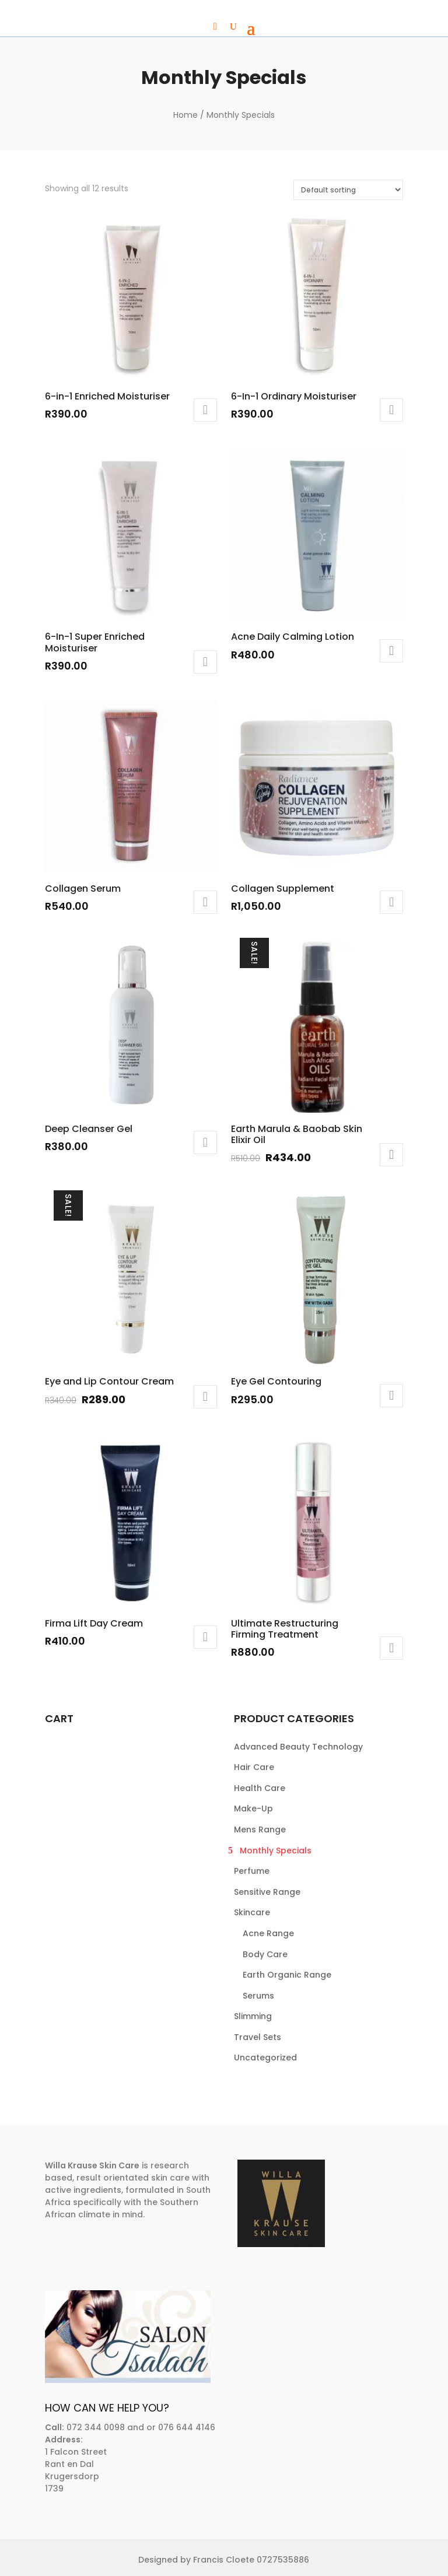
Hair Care (254, 1767)
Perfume (252, 1871)
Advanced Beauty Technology (298, 1747)
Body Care (265, 1954)
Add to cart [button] (205, 410)
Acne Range (268, 1933)
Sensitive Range (267, 1892)
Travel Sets (257, 2037)
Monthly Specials (276, 1850)
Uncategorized (265, 2057)
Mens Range (260, 1829)
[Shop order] (348, 190)
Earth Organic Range (287, 1975)
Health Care (259, 1788)
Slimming (253, 2016)
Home (185, 115)
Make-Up (253, 1808)
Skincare (252, 1912)
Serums (258, 1996)
